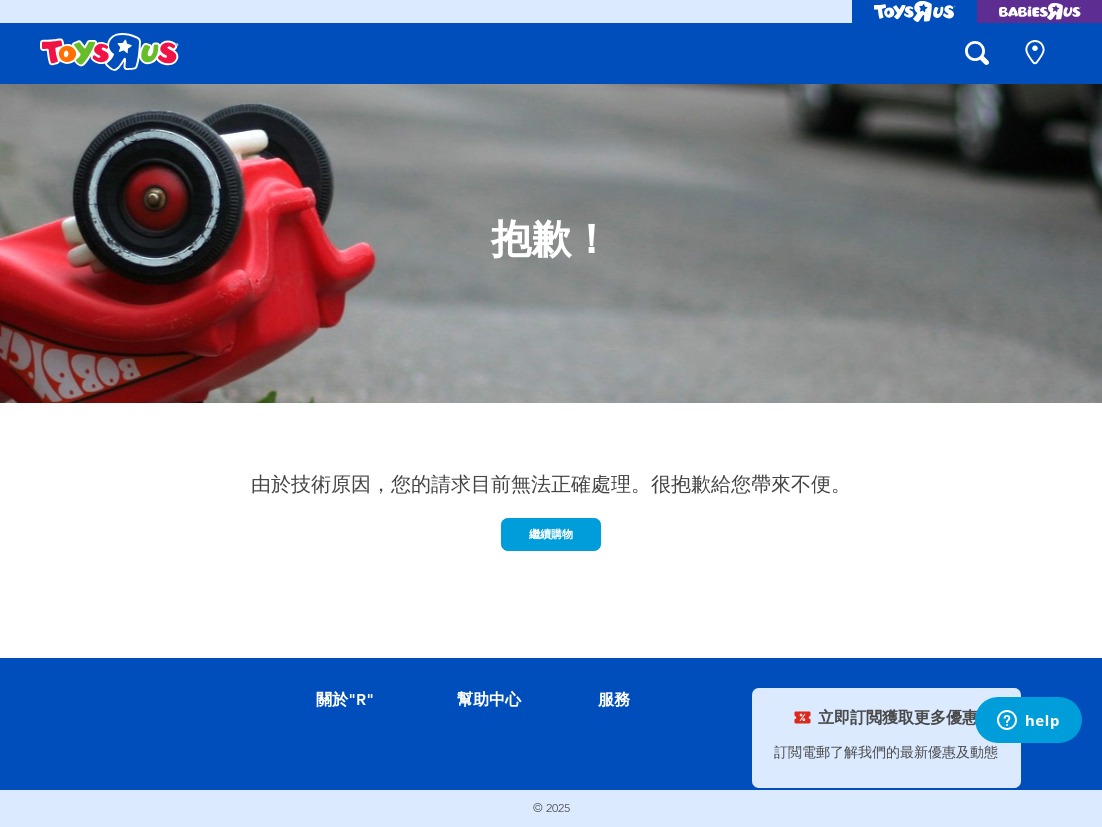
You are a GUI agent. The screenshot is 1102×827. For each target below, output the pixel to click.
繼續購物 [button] (551, 534)
